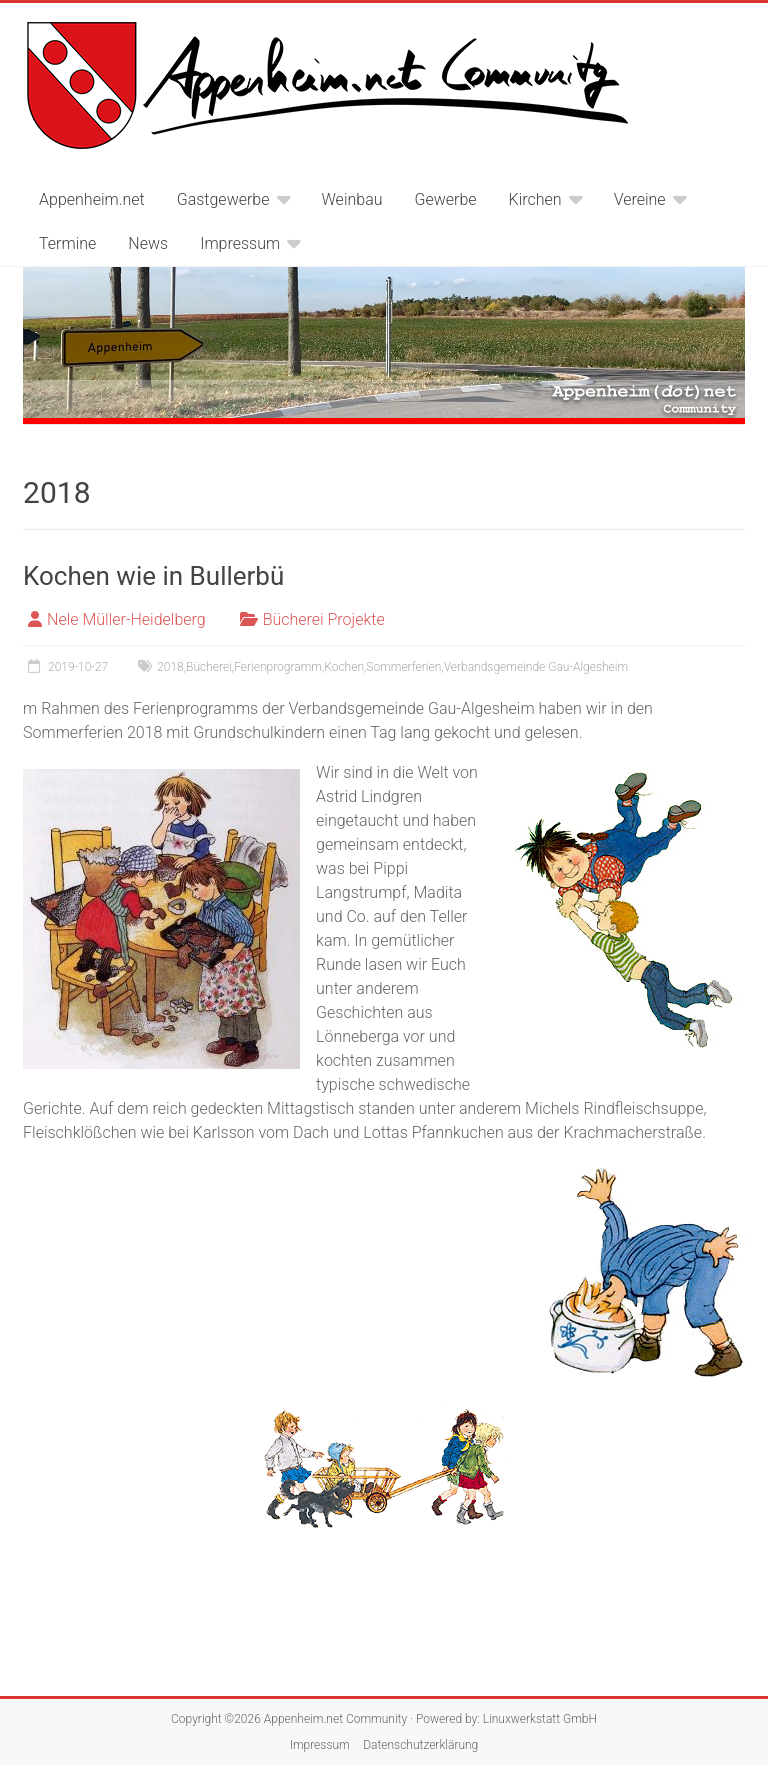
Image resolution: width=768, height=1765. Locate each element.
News (148, 243)
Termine (67, 243)
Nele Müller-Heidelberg (126, 619)
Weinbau (352, 199)
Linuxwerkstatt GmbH (540, 1719)
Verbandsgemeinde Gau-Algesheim (536, 667)
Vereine (640, 199)
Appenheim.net (92, 199)
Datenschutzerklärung (420, 1745)
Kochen (344, 667)
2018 (170, 667)
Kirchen (535, 199)
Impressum (240, 243)
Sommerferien (403, 667)
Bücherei (209, 667)
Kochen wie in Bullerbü (153, 576)
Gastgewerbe (223, 199)
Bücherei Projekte (324, 619)
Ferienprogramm (278, 667)
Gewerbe (446, 199)
